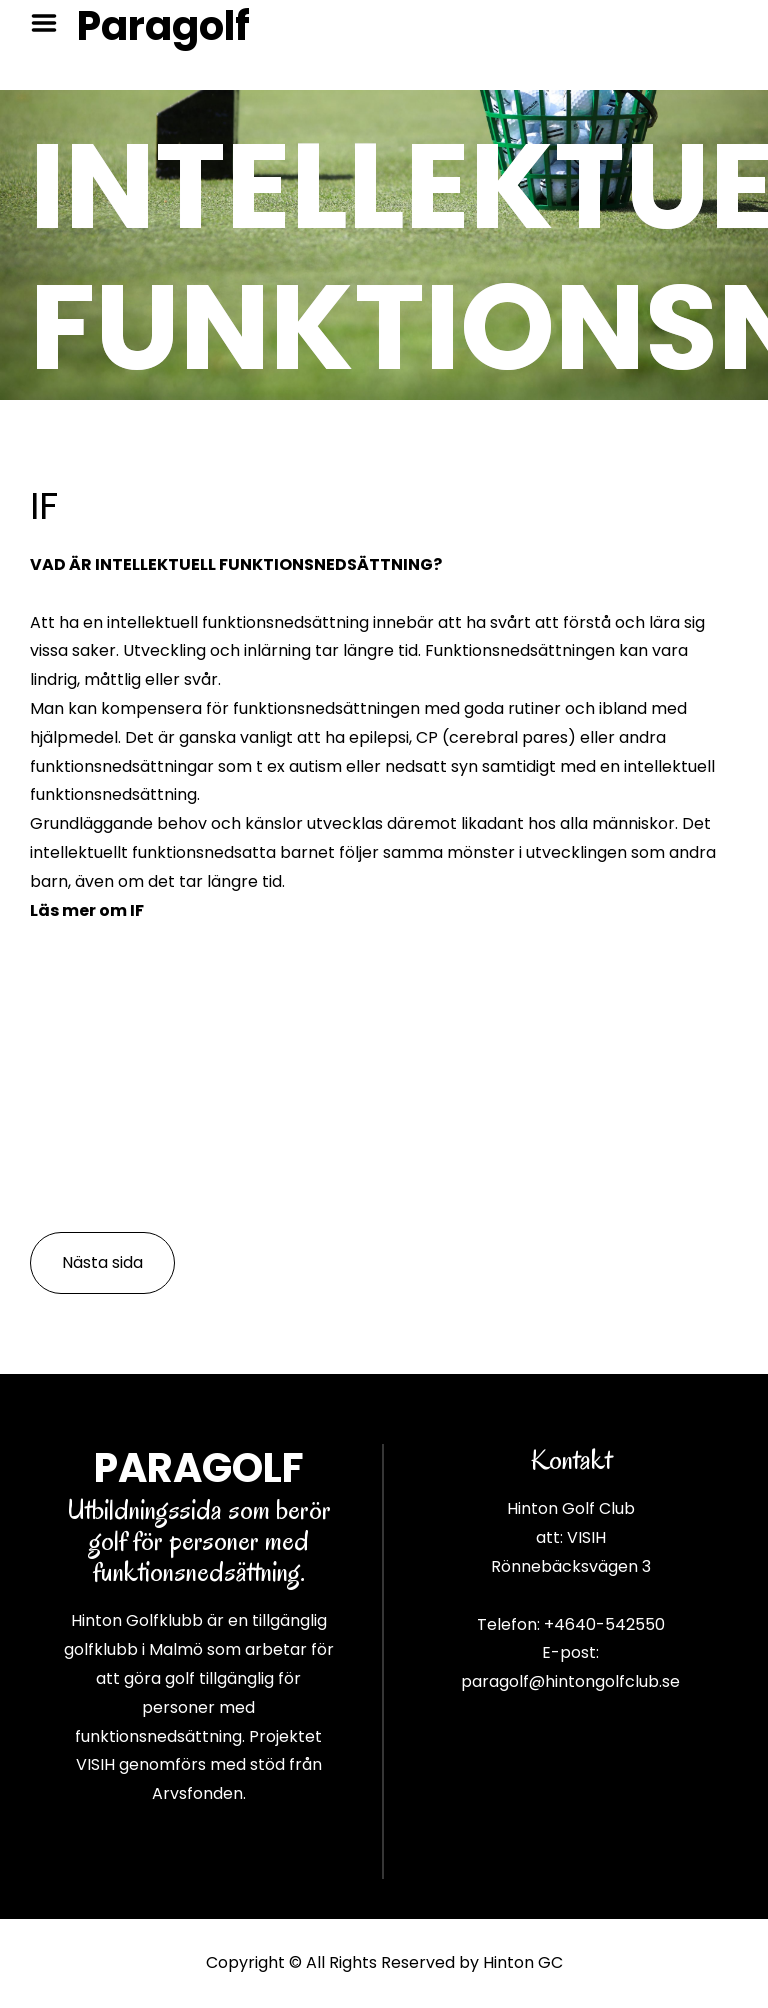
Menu (51, 23)
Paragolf (163, 26)
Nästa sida (102, 1262)
